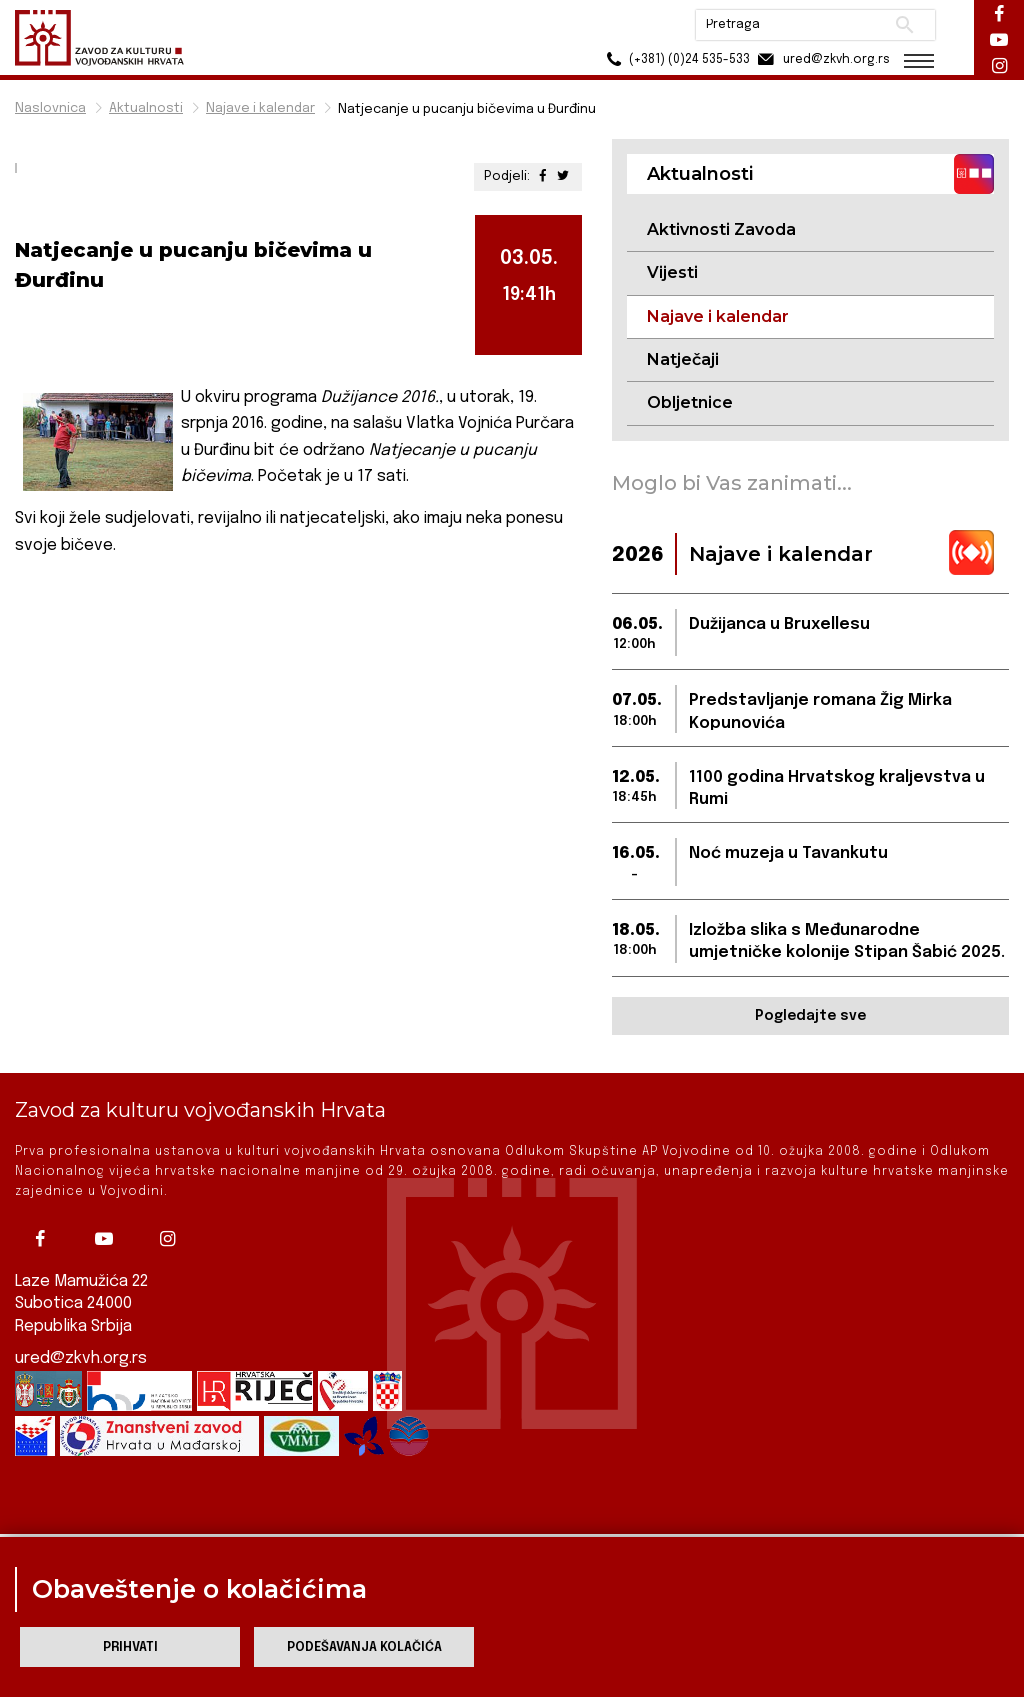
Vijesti (672, 272)
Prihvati (130, 1647)
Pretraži (904, 25)
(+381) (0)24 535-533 (674, 59)
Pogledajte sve (810, 1016)
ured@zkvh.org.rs (81, 1340)
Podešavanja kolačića (364, 1647)
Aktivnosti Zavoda (721, 229)
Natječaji (683, 359)
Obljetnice (690, 402)
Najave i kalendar (260, 108)
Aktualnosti (146, 108)
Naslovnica (50, 108)
